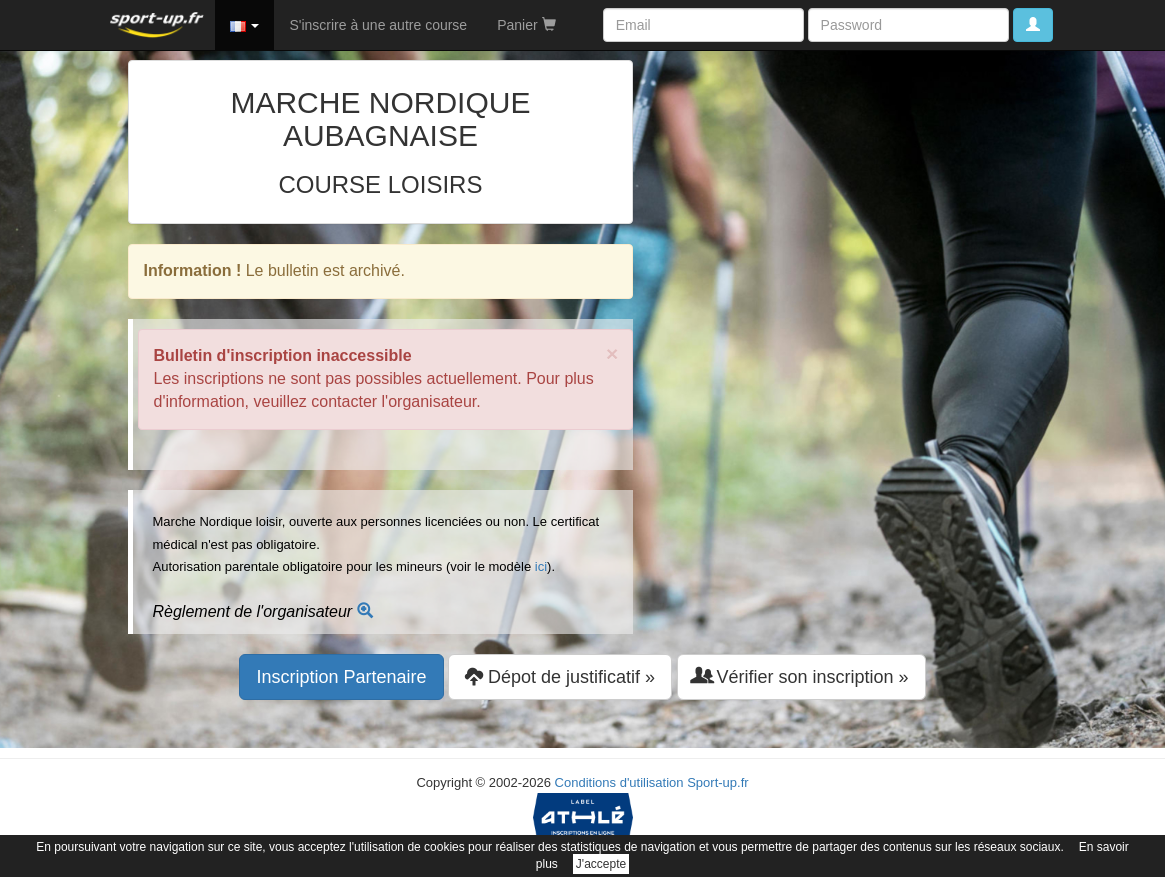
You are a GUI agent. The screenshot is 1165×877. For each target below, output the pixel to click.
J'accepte (601, 864)
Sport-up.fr (717, 782)
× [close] (612, 353)
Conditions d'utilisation (619, 782)
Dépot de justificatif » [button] (560, 676)
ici (541, 566)
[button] (245, 25)
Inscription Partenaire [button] (341, 677)
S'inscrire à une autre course (378, 25)
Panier (526, 25)
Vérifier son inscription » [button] (801, 676)
